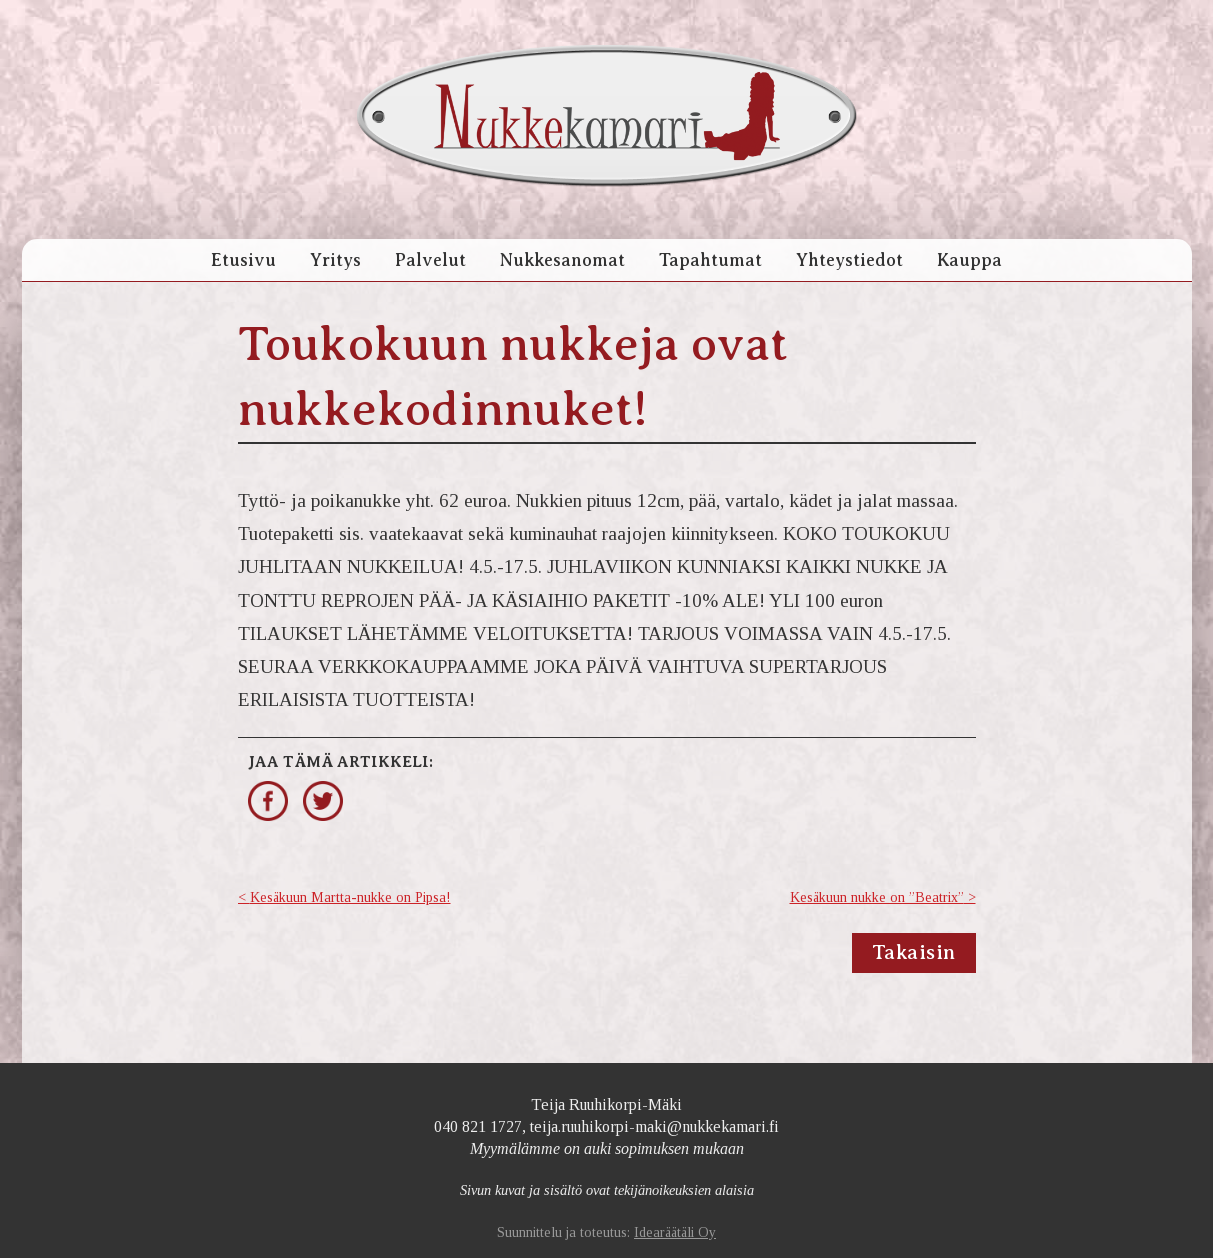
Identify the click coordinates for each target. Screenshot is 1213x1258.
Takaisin (914, 952)
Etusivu (243, 260)
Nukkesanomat (562, 260)
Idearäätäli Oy (675, 1232)
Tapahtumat (710, 260)
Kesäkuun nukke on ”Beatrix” (877, 897)
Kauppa (969, 260)
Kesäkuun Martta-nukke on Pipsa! (350, 897)
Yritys (335, 260)
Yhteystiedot (849, 260)
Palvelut (430, 260)
